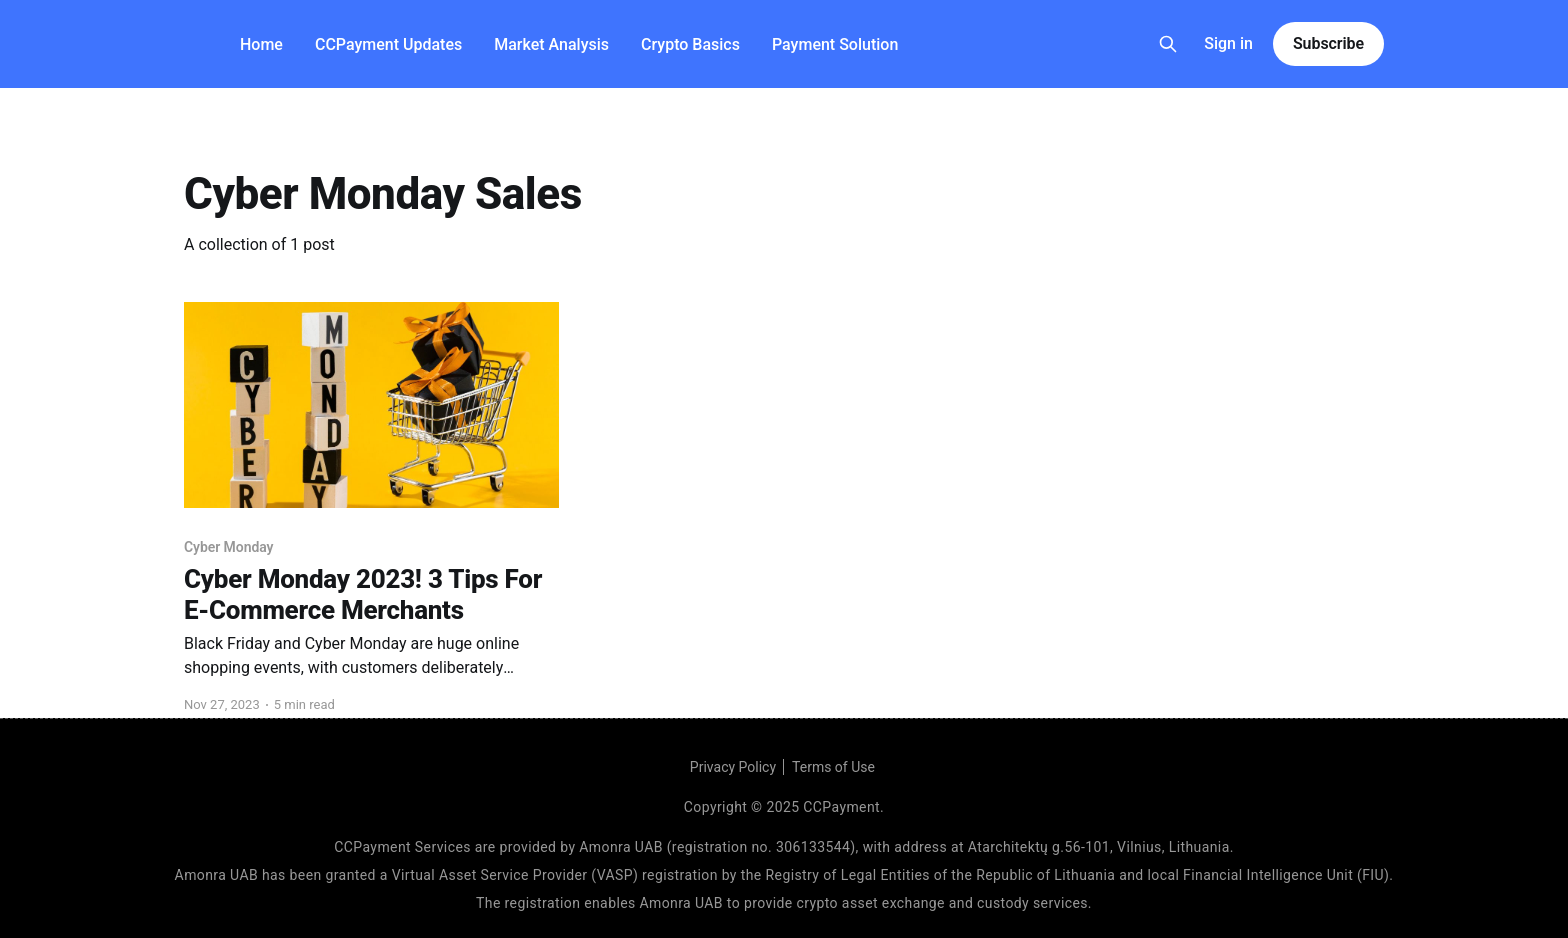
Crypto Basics (690, 44)
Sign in (1228, 43)
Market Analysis (551, 44)
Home (261, 44)
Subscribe (1328, 43)
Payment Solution (835, 44)
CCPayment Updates (388, 44)
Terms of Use (833, 767)
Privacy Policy (733, 767)
